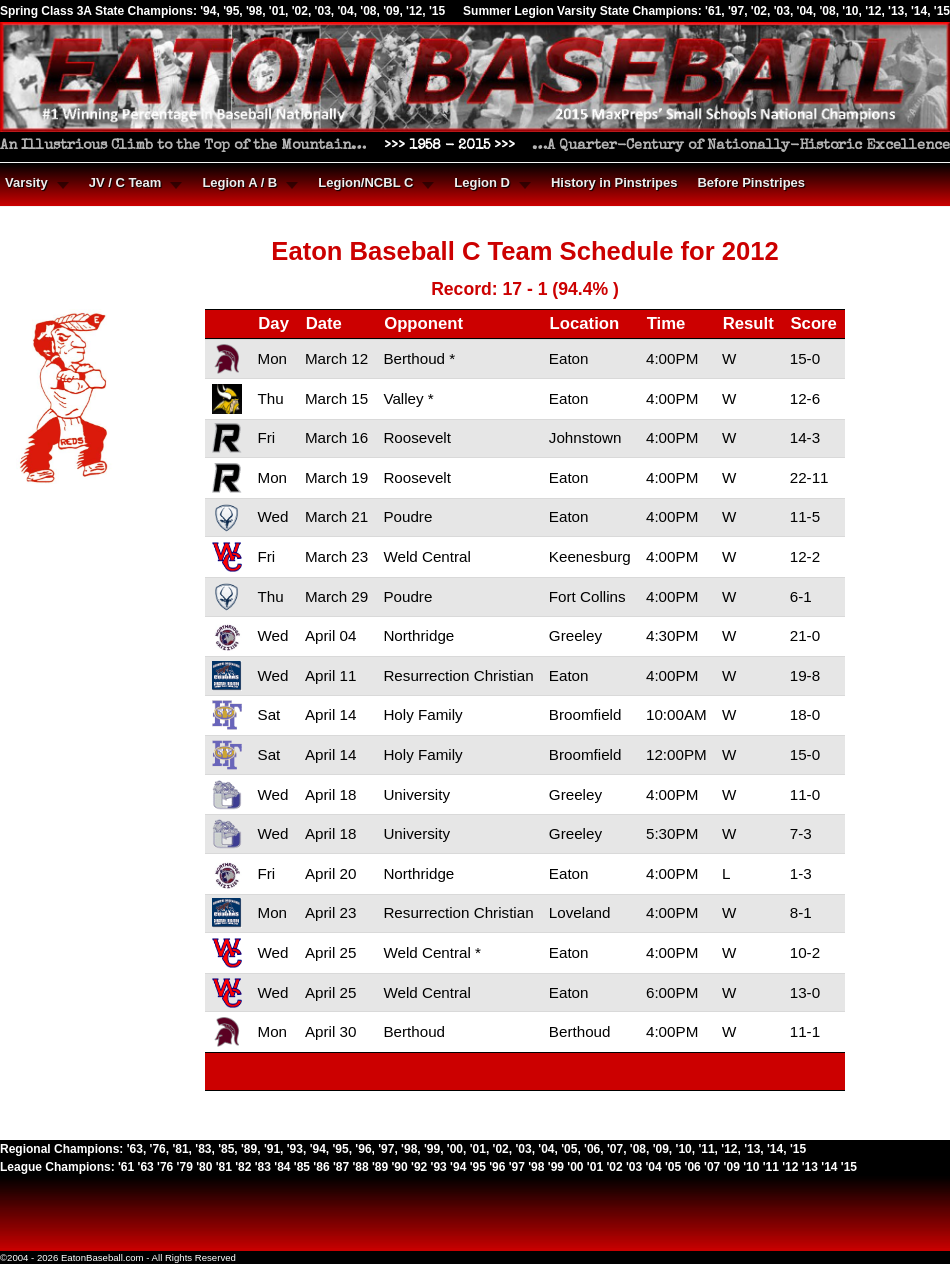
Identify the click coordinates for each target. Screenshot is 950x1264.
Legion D (482, 182)
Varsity (26, 182)
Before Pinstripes (751, 182)
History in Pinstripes (614, 182)
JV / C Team (125, 182)
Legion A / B (239, 182)
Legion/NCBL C (365, 182)
